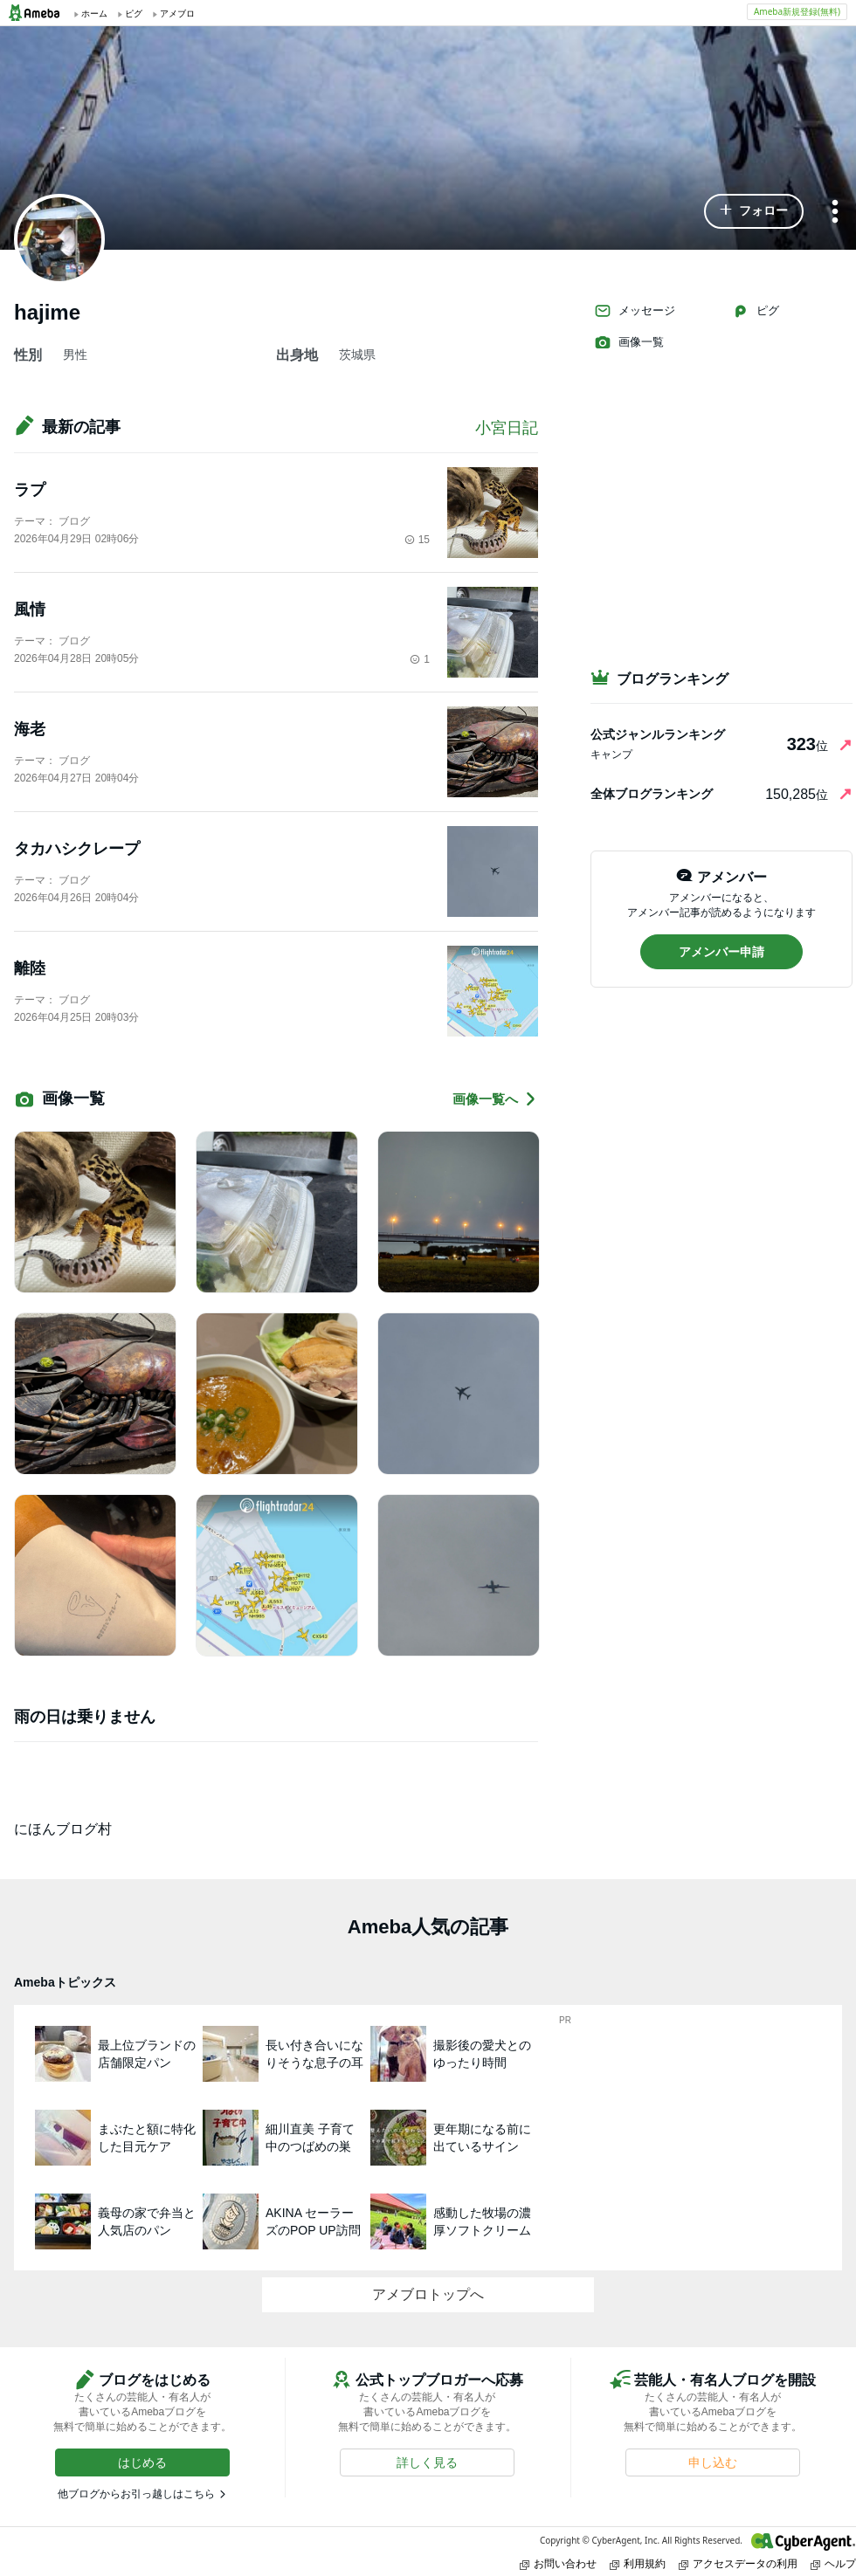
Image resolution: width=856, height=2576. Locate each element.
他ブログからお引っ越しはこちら (136, 2494)
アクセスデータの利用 (738, 2563)
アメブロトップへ (428, 2294)
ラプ (29, 490)
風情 (29, 609)
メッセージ (634, 311)
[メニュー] (835, 212)
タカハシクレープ (77, 849)
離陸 (29, 968)
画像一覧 (629, 342)
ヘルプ (833, 2563)
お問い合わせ (558, 2563)
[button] (754, 211)
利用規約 (638, 2563)
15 (417, 540)
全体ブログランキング (651, 794)
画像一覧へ (495, 1099)
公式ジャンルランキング (657, 734)
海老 (29, 729)
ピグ (755, 311)
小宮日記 (506, 428)
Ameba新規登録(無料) (797, 11)
